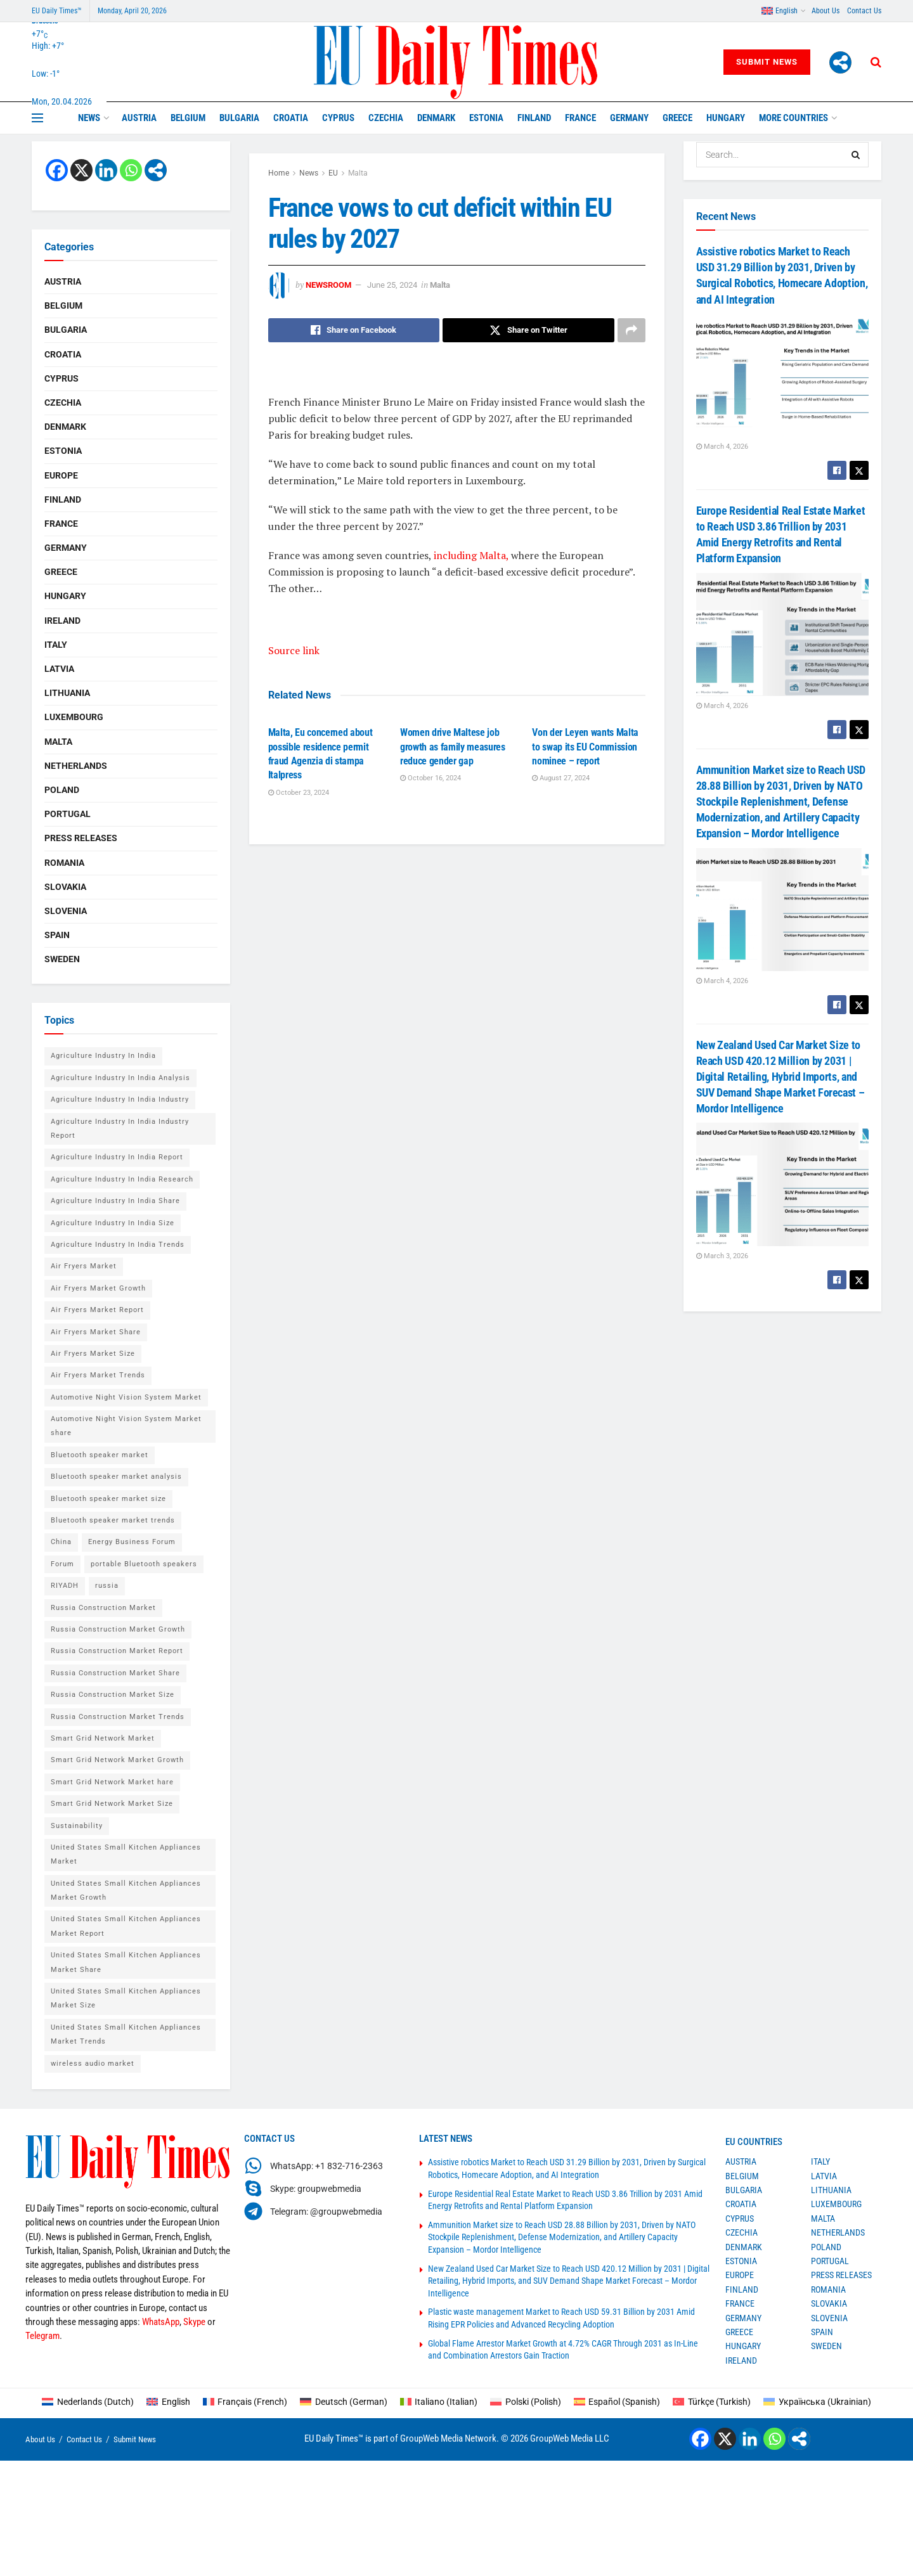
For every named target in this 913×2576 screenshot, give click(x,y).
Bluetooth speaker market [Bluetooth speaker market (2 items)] (99, 1455)
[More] (840, 62)
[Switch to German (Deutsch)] (344, 2401)
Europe (61, 475)
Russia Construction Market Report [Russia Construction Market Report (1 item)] (117, 1651)
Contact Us (864, 10)
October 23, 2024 (298, 793)
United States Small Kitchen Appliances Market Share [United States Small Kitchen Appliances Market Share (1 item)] (126, 1962)
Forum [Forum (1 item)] (62, 1564)
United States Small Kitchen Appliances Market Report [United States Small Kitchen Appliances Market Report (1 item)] (126, 1926)
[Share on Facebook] (354, 330)
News (89, 118)
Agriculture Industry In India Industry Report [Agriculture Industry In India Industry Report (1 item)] (120, 1128)
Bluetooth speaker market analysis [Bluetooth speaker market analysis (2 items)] (116, 1476)
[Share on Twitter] (528, 330)
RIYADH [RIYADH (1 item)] (65, 1585)
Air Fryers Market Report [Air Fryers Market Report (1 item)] (97, 1310)
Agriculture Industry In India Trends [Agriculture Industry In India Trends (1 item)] (118, 1244)
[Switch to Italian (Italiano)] (439, 2401)
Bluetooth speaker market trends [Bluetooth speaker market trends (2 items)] (113, 1520)
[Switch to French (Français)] (245, 2401)
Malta (358, 173)
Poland (61, 790)
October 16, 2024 (430, 778)
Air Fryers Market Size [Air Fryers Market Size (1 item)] (93, 1353)
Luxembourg (73, 717)
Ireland (62, 620)
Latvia (59, 669)
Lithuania (67, 693)
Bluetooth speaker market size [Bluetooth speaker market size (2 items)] (108, 1499)
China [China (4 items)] (61, 1542)
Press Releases (80, 838)
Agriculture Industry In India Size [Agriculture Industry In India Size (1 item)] (112, 1223)
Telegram (42, 2335)
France (580, 118)
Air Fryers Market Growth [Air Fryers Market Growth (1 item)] (98, 1288)
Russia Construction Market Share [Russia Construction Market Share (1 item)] (115, 1673)
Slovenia (65, 911)
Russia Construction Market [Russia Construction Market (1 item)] (103, 1608)
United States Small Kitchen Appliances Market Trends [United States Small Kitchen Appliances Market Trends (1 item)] (126, 2034)
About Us (825, 10)
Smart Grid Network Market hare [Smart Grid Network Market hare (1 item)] (112, 1782)
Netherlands (75, 766)
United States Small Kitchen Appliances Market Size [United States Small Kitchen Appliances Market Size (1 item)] (126, 1998)
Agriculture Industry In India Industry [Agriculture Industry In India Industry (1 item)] (120, 1099)
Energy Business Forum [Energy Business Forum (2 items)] (132, 1542)
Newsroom (328, 285)
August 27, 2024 (561, 778)
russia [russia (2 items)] (107, 1585)
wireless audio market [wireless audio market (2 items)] (92, 2063)
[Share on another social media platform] (631, 330)
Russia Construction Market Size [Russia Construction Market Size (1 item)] (112, 1694)
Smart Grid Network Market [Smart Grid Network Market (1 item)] (103, 1738)
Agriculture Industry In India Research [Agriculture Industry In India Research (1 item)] (122, 1179)
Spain (57, 935)
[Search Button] (876, 62)
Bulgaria (239, 118)
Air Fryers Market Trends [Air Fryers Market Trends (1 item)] (98, 1375)
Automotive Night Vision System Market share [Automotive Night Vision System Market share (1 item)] (126, 1426)
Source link (294, 650)
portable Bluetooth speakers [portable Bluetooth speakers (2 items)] (144, 1564)
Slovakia (65, 887)
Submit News (767, 62)
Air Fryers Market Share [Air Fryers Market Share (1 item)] (96, 1332)
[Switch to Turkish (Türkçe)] (711, 2401)
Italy (55, 645)
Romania (64, 863)
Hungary (725, 118)
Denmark (436, 118)
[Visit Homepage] (457, 62)
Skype (194, 2322)
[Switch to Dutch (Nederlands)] (88, 2401)
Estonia (486, 118)
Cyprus (338, 118)
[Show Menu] (37, 117)
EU (333, 173)
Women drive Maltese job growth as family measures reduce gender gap (452, 746)
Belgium (188, 118)
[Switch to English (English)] (168, 2401)
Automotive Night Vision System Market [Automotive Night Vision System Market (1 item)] (126, 1397)
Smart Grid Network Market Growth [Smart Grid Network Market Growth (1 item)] (117, 1760)
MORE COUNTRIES (793, 118)
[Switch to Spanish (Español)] (617, 2401)
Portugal (67, 814)
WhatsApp (160, 2322)
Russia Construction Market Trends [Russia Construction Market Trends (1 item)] (118, 1717)
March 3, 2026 (722, 1256)
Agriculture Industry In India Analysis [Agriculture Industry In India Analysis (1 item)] (120, 1078)
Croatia (290, 118)
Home (278, 173)
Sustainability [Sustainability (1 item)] (77, 1826)
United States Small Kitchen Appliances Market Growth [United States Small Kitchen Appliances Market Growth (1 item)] (126, 1890)
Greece (677, 118)
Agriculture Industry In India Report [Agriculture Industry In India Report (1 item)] (117, 1157)
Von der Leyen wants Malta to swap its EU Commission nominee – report (585, 746)
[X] (81, 170)
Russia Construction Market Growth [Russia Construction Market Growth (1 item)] (118, 1629)
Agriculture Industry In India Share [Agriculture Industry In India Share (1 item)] (115, 1201)
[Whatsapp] (131, 170)
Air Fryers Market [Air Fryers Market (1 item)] (84, 1266)
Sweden (62, 959)
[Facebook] (57, 170)
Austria (139, 118)
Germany (629, 118)
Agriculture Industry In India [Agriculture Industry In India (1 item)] (103, 1056)
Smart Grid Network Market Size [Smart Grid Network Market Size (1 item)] (112, 1804)
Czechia (385, 118)
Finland (534, 118)
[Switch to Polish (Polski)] (525, 2401)
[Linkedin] (106, 170)
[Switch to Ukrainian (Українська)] (817, 2401)
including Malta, (471, 555)
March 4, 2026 (722, 446)
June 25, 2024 (392, 285)
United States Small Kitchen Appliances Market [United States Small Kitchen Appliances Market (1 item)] (126, 1854)
